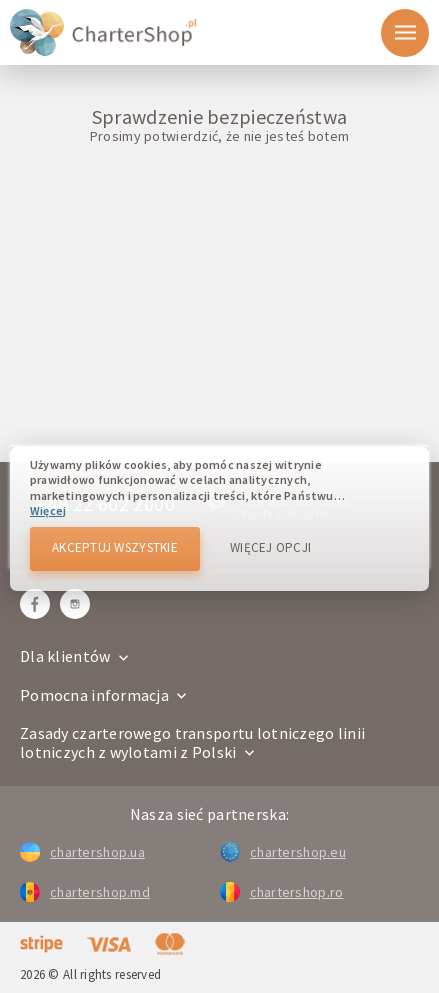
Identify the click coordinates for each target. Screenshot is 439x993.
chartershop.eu (283, 852)
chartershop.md (85, 892)
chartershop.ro (282, 892)
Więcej (48, 510)
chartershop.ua (82, 852)
